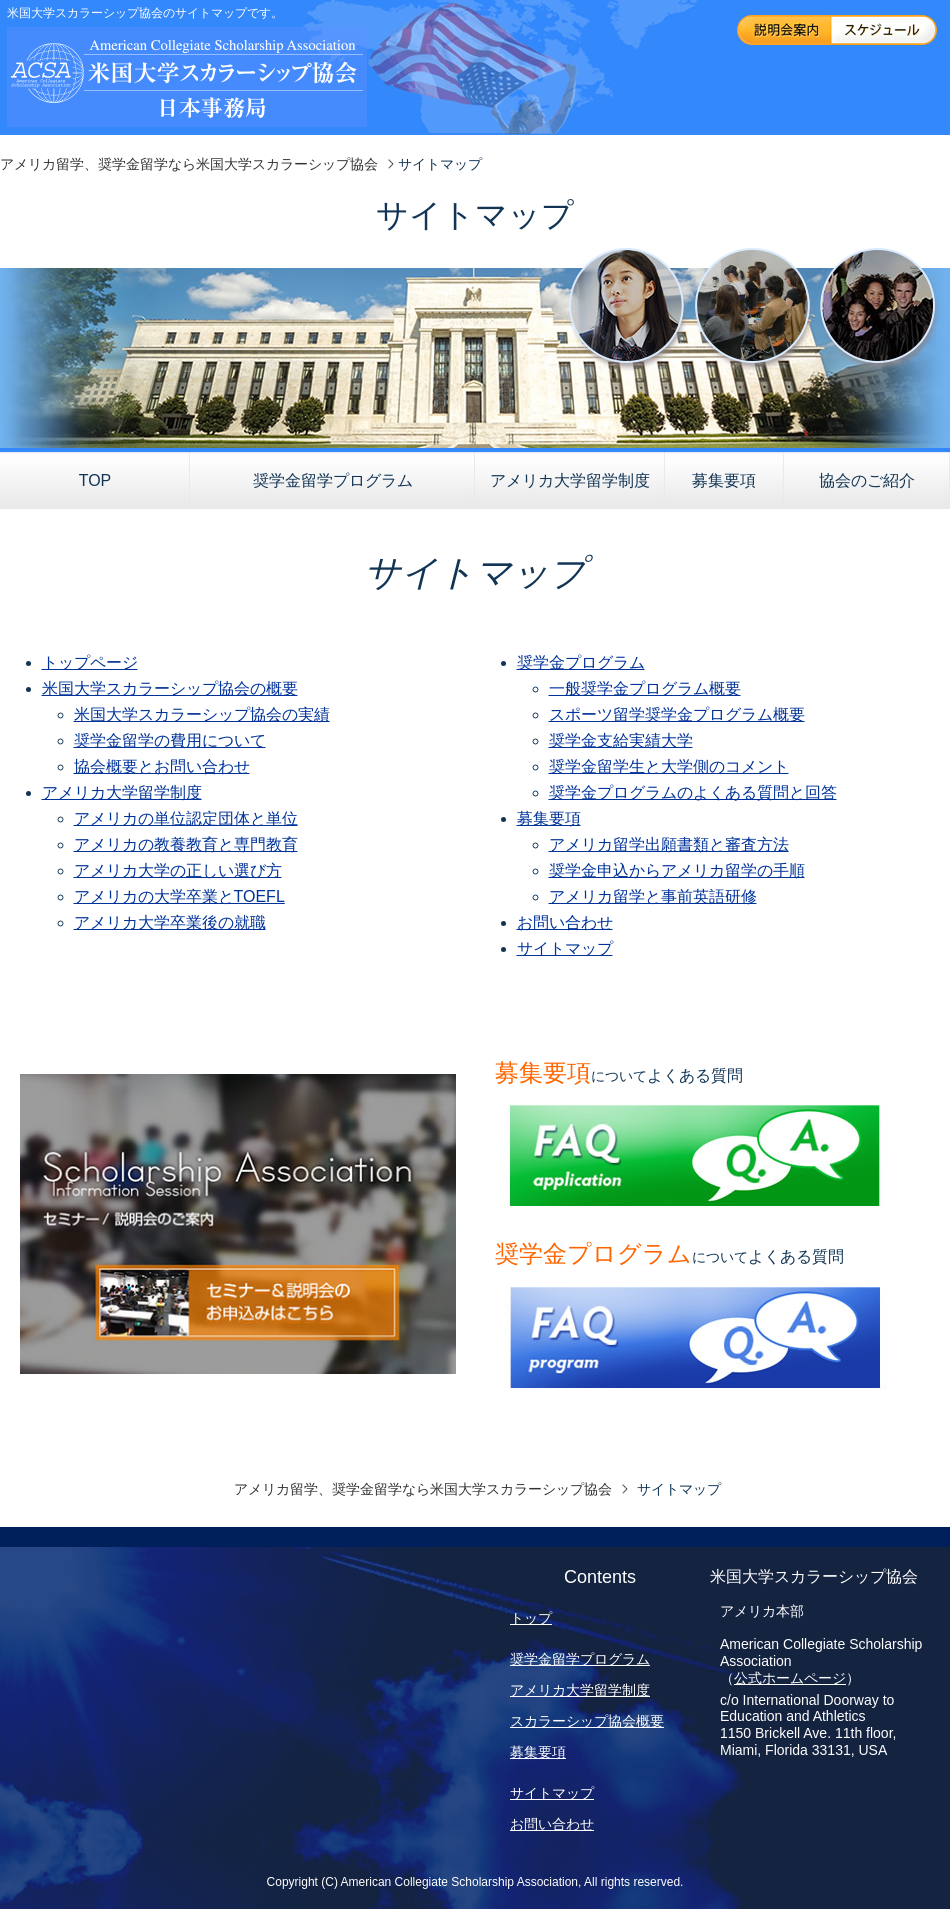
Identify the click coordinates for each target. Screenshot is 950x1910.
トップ (531, 1618)
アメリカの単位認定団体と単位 (186, 818)
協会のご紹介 (867, 480)
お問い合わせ (565, 922)
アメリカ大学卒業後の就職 (170, 922)
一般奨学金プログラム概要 (645, 688)
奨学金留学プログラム (333, 480)
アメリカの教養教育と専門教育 (186, 844)
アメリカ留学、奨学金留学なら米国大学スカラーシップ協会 (189, 164)
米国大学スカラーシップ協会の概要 (170, 688)
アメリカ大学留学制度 (570, 480)
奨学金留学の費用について (170, 740)
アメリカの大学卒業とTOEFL (179, 896)
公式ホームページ (790, 1678)
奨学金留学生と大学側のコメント (669, 766)
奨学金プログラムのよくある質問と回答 (693, 792)
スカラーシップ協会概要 (587, 1721)
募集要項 (724, 480)
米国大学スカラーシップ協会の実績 (202, 714)
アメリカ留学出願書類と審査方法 (669, 844)
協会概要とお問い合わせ (162, 766)
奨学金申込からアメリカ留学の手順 (677, 870)
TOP (95, 480)
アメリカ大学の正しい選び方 (178, 870)
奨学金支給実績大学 (621, 740)
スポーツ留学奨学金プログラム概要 (677, 714)
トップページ (90, 662)
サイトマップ (565, 948)
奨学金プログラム (581, 662)
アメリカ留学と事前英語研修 (653, 896)
